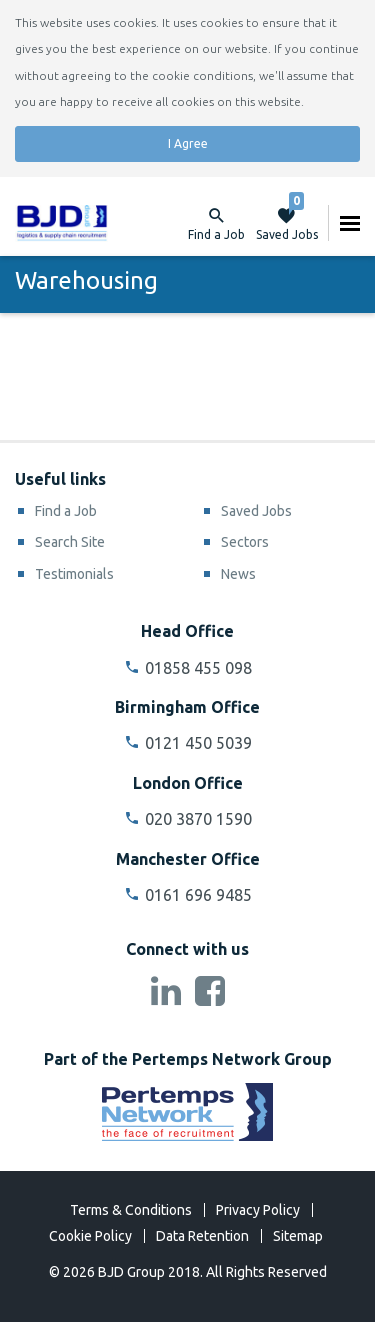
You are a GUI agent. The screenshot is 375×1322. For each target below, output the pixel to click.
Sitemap (298, 1236)
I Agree (188, 143)
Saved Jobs (287, 223)
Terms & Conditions (131, 1210)
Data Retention (202, 1236)
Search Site (70, 542)
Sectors (245, 542)
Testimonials (74, 574)
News (238, 574)
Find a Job (66, 511)
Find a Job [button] (216, 234)
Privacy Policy (258, 1210)
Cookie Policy (90, 1236)
